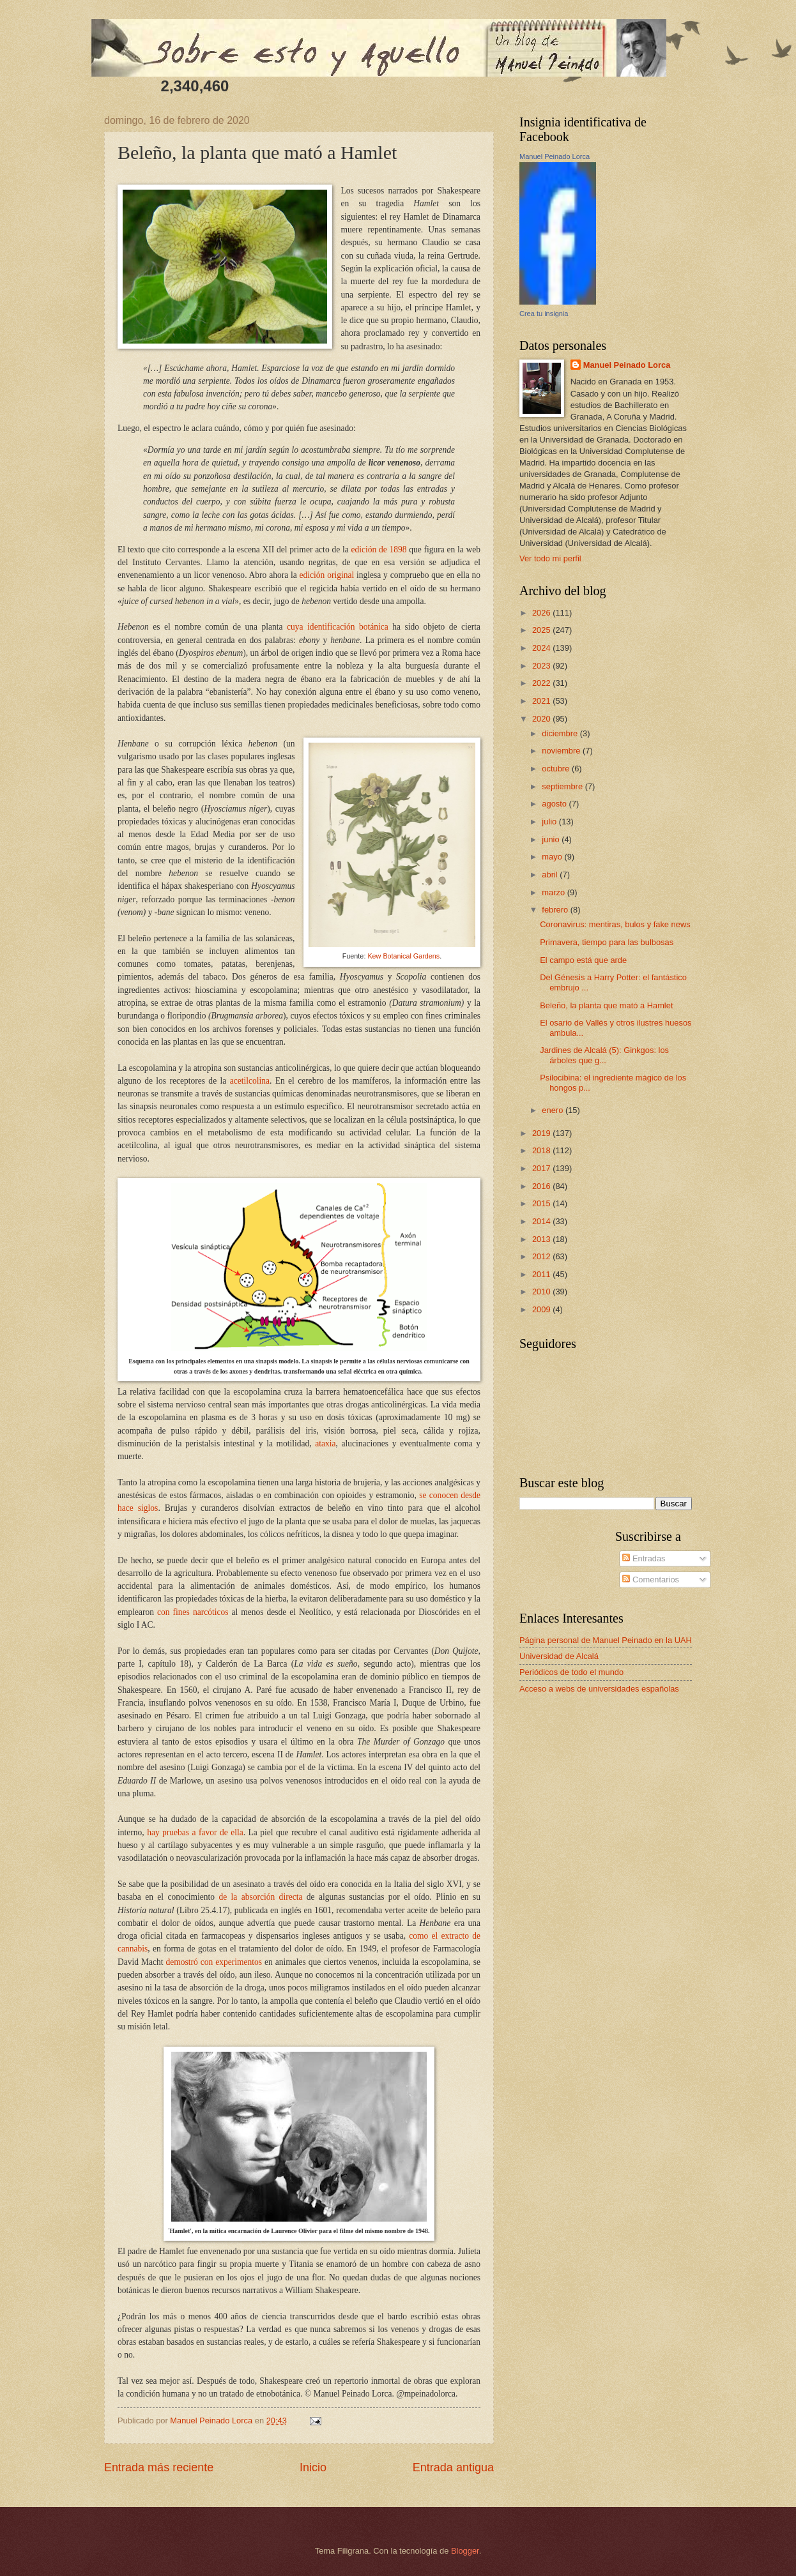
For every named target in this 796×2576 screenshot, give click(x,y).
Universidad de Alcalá (559, 1656)
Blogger (465, 2551)
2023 (542, 666)
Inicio (313, 2467)
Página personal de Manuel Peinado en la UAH (605, 1640)
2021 (542, 701)
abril (551, 874)
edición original (327, 575)
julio (550, 821)
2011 (542, 1274)
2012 (542, 1256)
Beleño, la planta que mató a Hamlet (606, 1005)
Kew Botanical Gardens (403, 956)
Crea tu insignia (543, 313)
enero (553, 1110)
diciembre (560, 733)
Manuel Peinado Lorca (554, 156)
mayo (553, 856)
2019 (542, 1133)
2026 (542, 612)
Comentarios (650, 1579)
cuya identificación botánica (337, 627)
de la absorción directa (260, 1897)
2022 (542, 683)
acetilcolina (250, 1081)
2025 (542, 630)
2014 (542, 1221)
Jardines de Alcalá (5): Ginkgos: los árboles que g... (604, 1054)
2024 (542, 648)
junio (552, 839)
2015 (542, 1203)
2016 (542, 1186)
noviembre (562, 750)
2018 (542, 1150)
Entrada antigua (453, 2467)
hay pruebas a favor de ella (195, 1832)
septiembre (563, 786)
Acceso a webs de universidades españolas (599, 1688)
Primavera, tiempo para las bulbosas (606, 942)
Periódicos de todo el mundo (571, 1672)
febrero (556, 909)
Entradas (643, 1558)
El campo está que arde (583, 960)
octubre (557, 768)
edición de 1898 (378, 549)
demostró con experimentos (214, 1962)
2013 (542, 1239)
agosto (555, 803)
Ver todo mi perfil (550, 558)
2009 (542, 1309)
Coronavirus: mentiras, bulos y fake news (615, 924)
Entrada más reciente (158, 2467)
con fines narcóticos (192, 1612)
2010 (542, 1291)
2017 (542, 1168)
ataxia (325, 1443)
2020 (542, 719)
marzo (554, 892)
